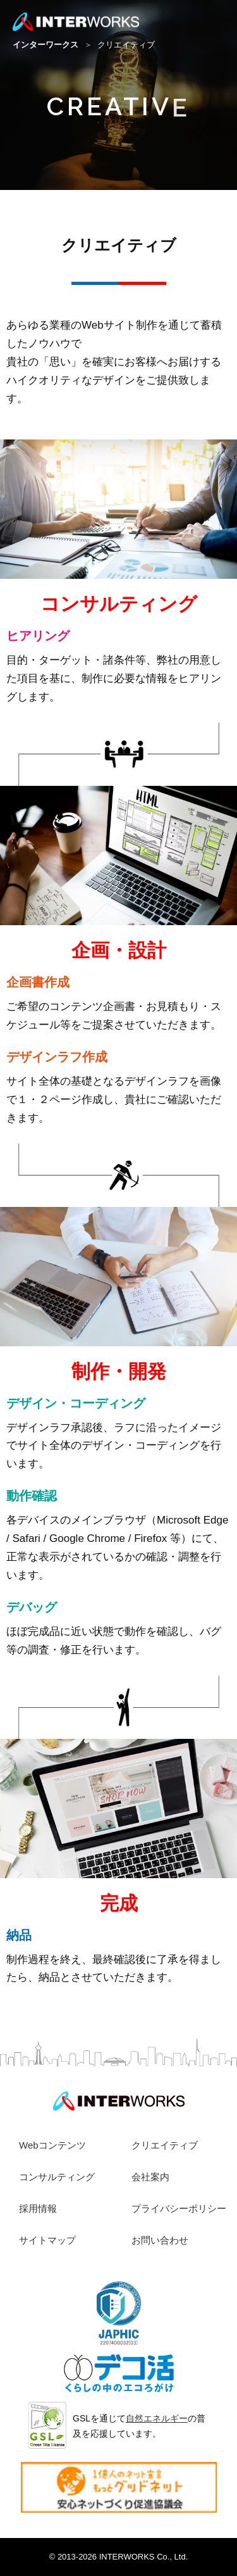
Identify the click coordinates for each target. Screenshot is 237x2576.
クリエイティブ (164, 2145)
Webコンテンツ (52, 2145)
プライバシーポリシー (178, 2208)
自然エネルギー (157, 2418)
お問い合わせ (159, 2240)
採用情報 (38, 2208)
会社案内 (150, 2176)
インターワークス (47, 44)
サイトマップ (47, 2240)
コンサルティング (57, 2176)
